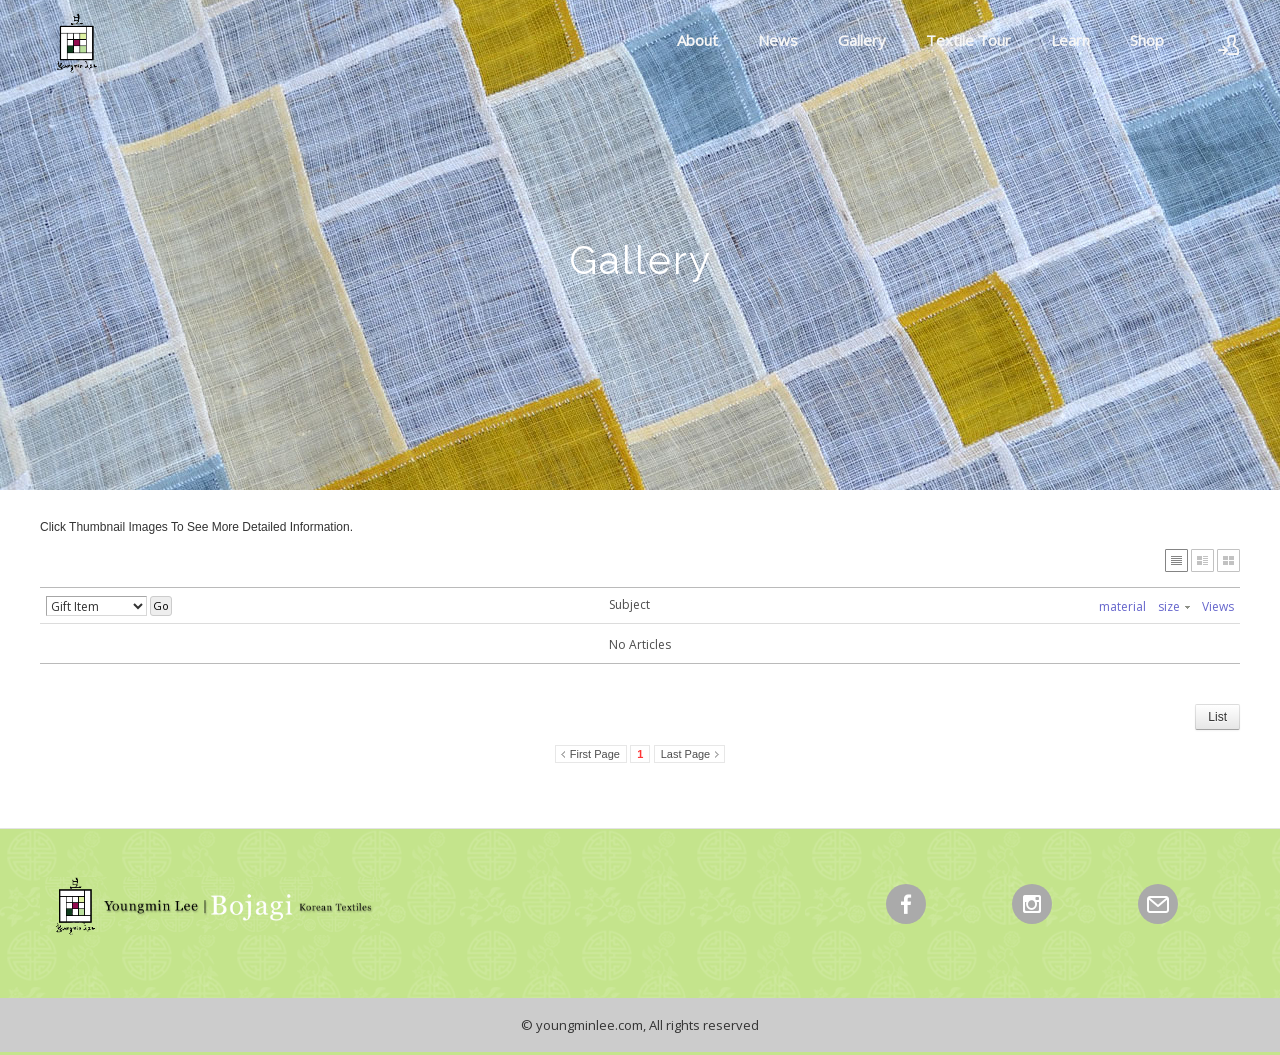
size (1174, 606)
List (1217, 717)
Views (1218, 606)
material (1122, 606)
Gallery (862, 40)
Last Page (686, 754)
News (778, 40)
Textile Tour (968, 40)
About (697, 40)
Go (161, 605)
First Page (595, 754)
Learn (1070, 40)
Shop (1147, 40)
